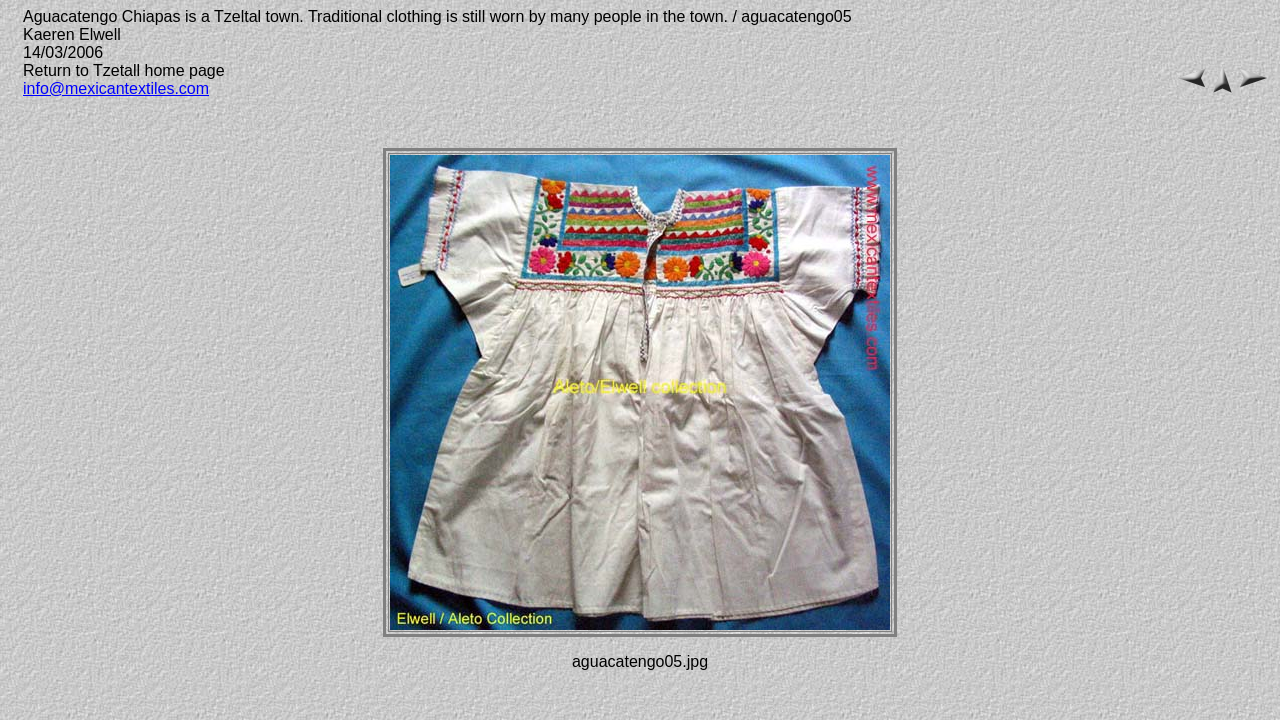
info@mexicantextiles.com (116, 88)
